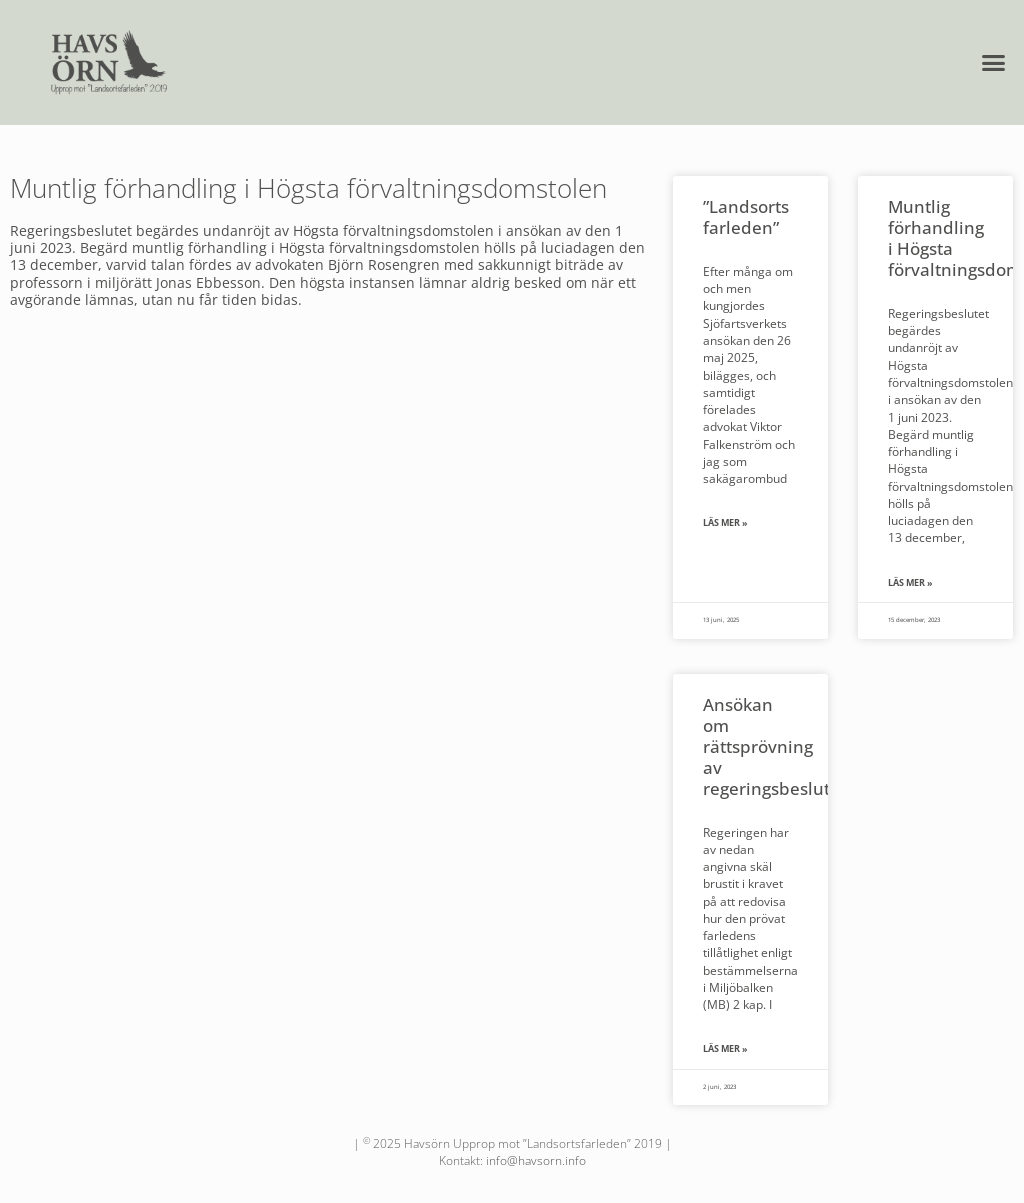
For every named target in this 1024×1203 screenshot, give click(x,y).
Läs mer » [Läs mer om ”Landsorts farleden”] (725, 523)
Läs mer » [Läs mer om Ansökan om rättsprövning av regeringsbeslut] (725, 1049)
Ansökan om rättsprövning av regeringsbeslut (766, 746)
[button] (994, 63)
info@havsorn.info (536, 1160)
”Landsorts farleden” (746, 216)
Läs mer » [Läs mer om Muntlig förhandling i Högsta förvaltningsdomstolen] (910, 583)
